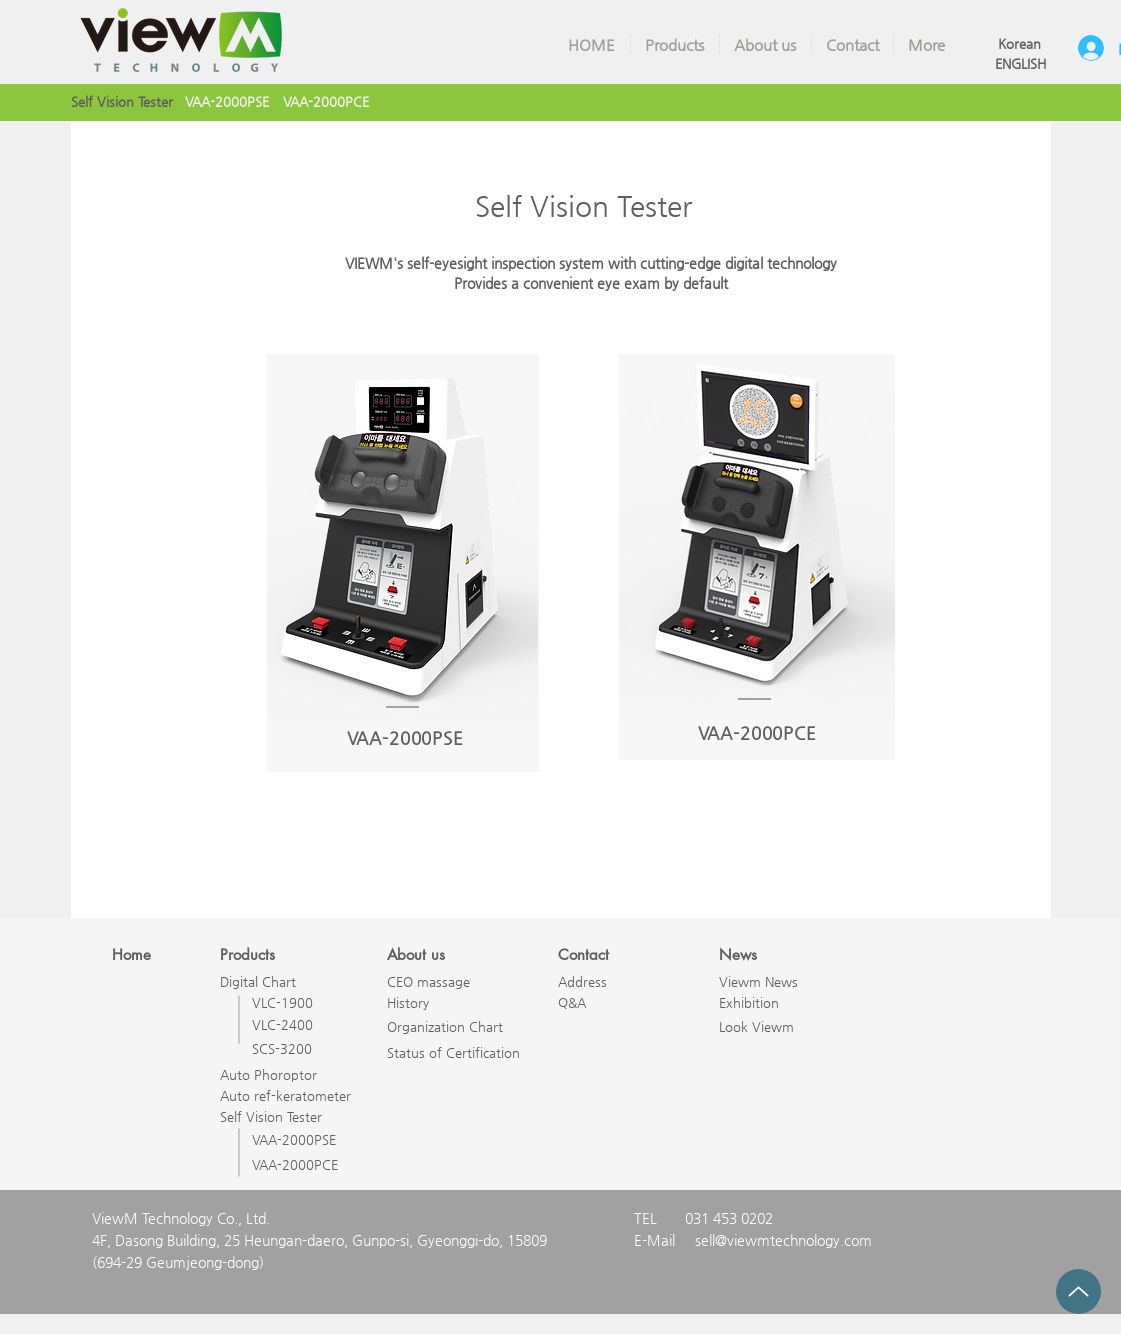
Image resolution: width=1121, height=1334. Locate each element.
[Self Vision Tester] (122, 102)
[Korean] (1020, 44)
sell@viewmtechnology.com (783, 1240)
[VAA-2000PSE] (227, 102)
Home (131, 954)
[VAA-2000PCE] (326, 102)
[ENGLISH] (1020, 64)
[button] (675, 44)
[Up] (1078, 1291)
